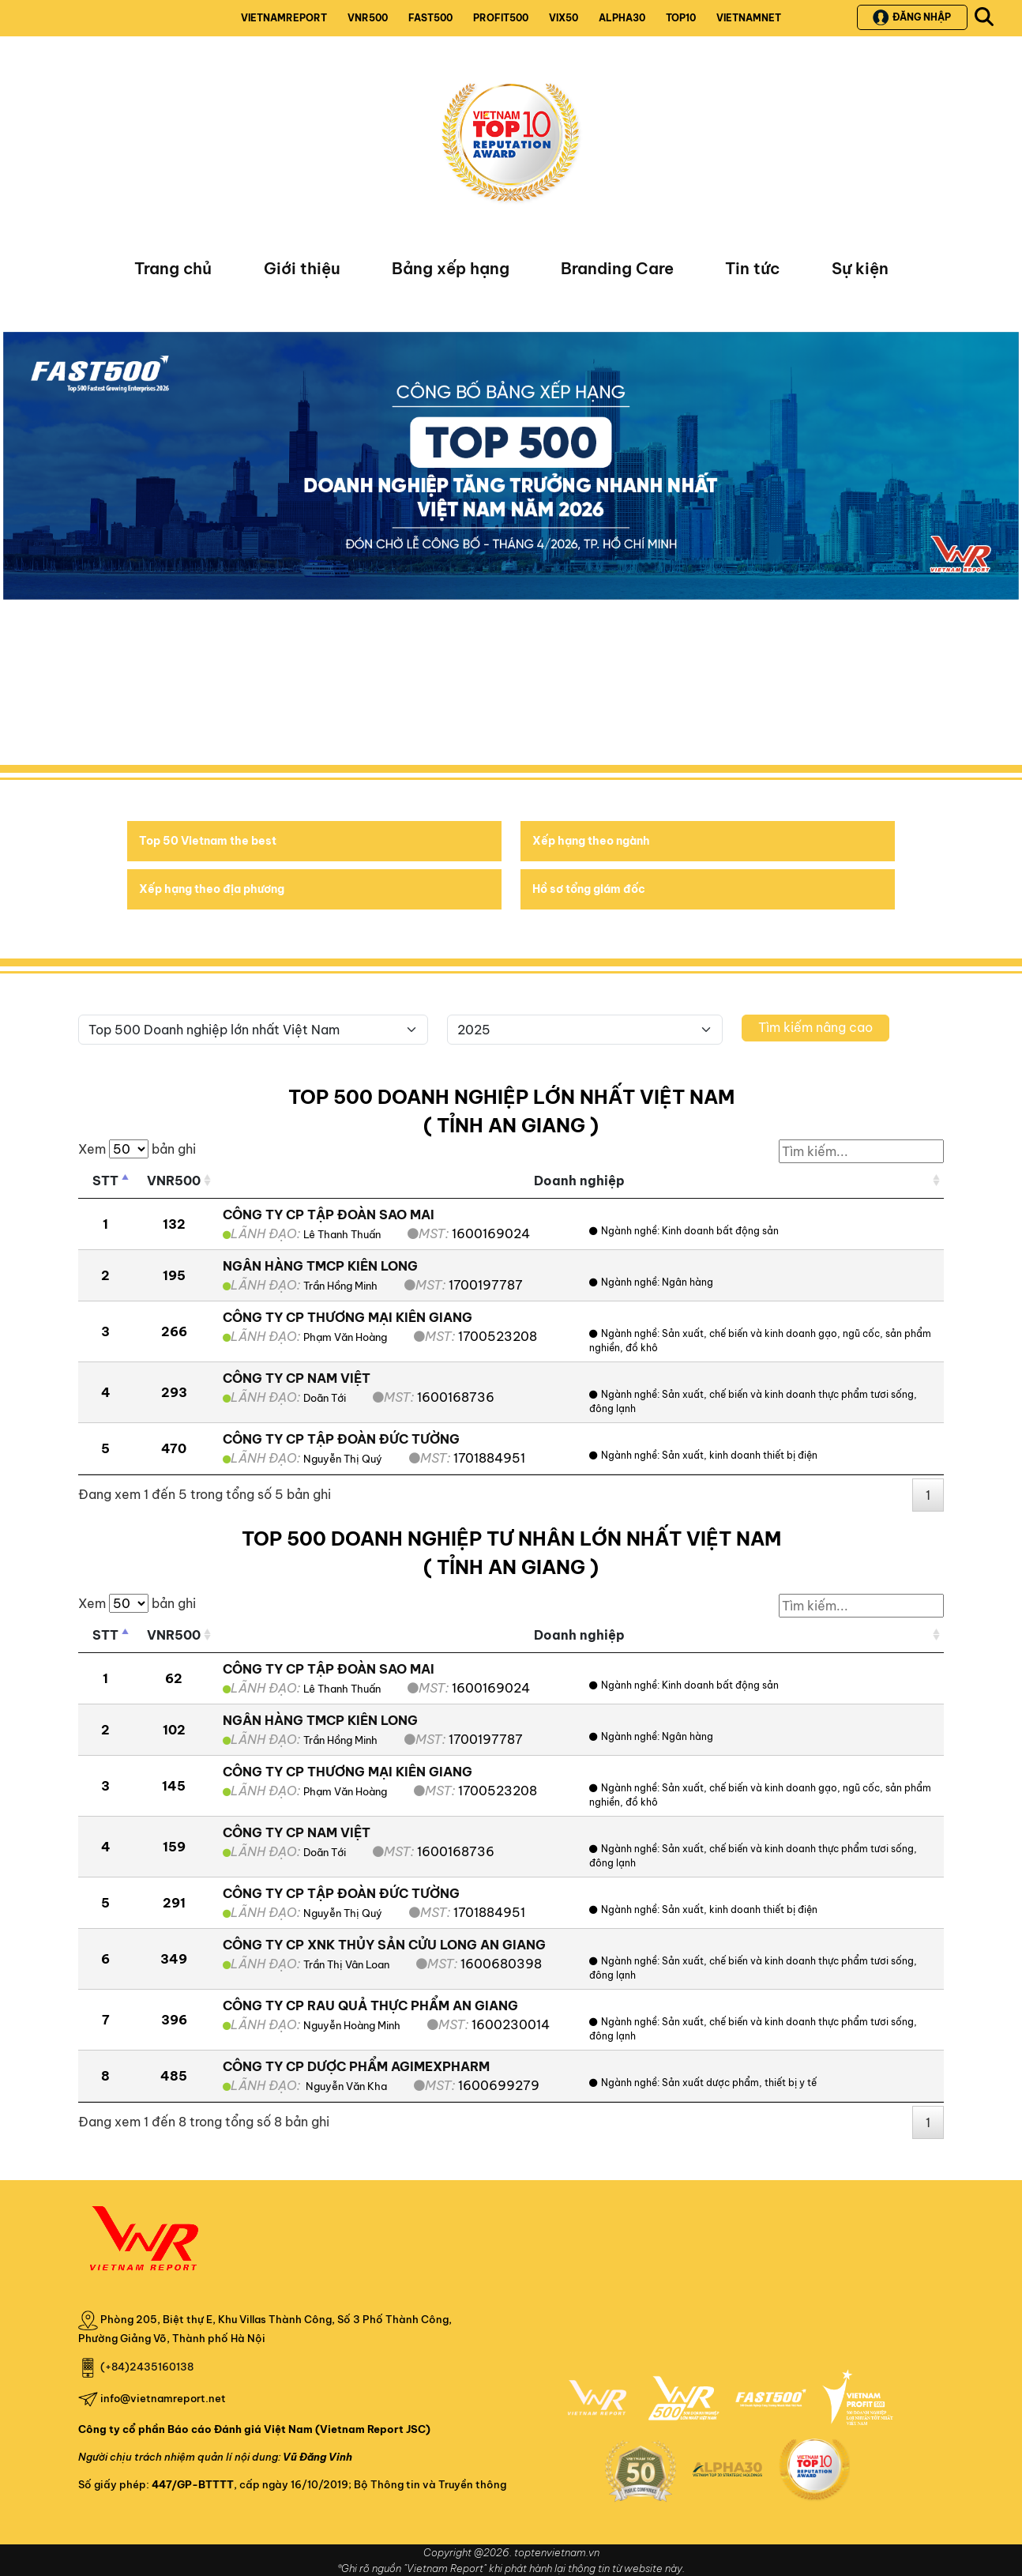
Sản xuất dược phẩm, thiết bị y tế (739, 2082)
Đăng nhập (912, 17)
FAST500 (430, 18)
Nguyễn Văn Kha (345, 2086)
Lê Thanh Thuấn (342, 1234)
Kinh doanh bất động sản (720, 1231)
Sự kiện (860, 268)
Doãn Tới (324, 1398)
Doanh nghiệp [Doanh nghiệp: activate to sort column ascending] (579, 1180)
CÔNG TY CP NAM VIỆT (296, 1378)
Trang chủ (173, 268)
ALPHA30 (622, 18)
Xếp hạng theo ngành (591, 841)
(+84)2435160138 (147, 2366)
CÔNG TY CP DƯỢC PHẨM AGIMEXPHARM (356, 2066)
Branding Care (617, 268)
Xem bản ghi (137, 1148)
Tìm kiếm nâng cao (815, 1027)
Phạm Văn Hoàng (345, 1337)
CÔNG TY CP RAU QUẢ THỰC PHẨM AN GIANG (370, 2005)
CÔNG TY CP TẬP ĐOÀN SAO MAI (328, 1214)
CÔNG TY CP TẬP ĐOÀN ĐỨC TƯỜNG (341, 1439)
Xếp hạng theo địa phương (211, 889)
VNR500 (368, 18)
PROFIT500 (500, 18)
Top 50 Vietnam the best (207, 841)
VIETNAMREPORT (284, 18)
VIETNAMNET (748, 18)
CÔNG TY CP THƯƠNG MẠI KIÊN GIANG (347, 1317)
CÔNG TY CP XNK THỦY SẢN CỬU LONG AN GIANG (384, 1945)
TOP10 (681, 18)
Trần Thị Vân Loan (346, 1964)
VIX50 (563, 18)
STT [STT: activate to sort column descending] (105, 1180)
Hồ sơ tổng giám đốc (588, 889)
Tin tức (752, 268)
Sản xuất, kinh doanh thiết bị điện (739, 1455)
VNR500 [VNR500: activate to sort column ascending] (174, 1180)
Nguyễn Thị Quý (342, 1458)
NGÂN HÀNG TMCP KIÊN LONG (320, 1266)
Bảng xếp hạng (450, 268)
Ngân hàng (687, 1282)
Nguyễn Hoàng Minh (351, 2025)
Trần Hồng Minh (340, 1285)
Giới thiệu (302, 268)
